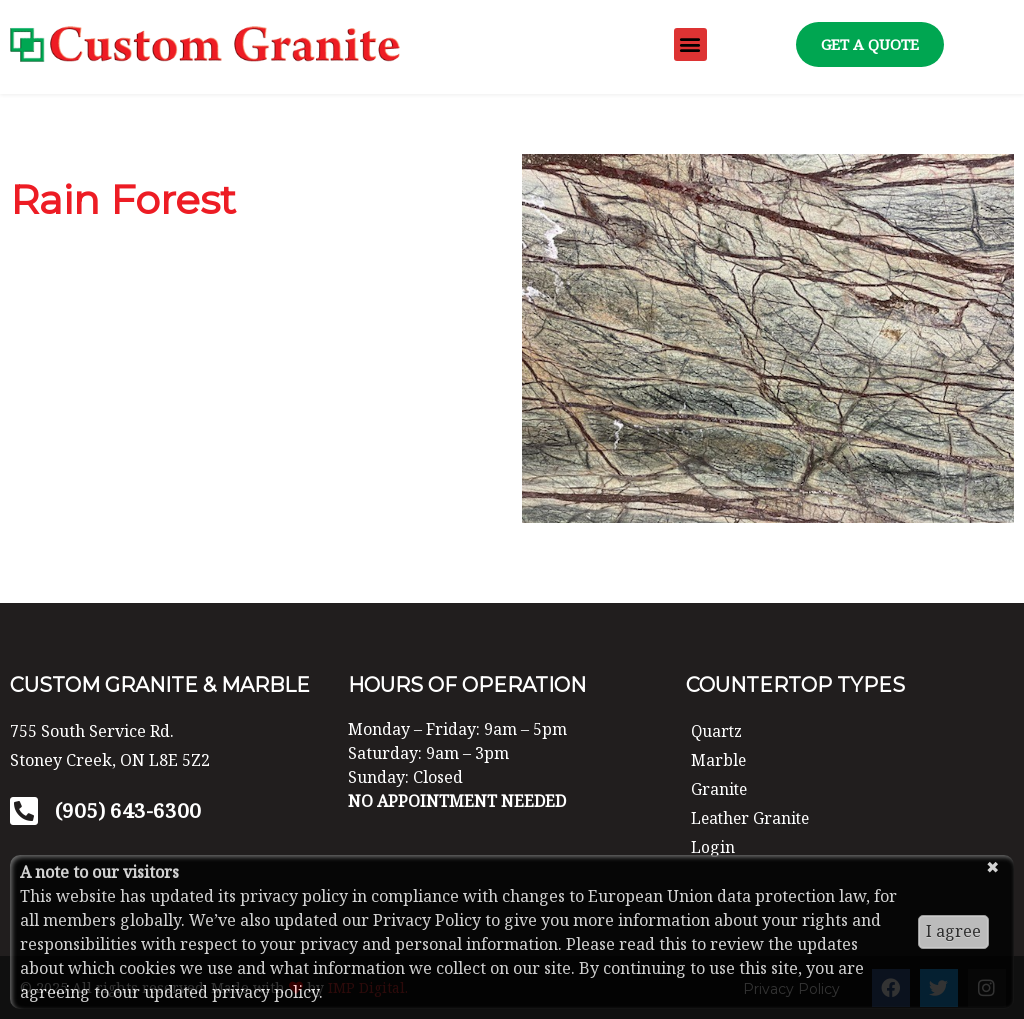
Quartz (717, 731)
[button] (690, 44)
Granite (720, 789)
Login (713, 846)
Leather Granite (752, 817)
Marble (719, 760)
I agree (953, 931)
